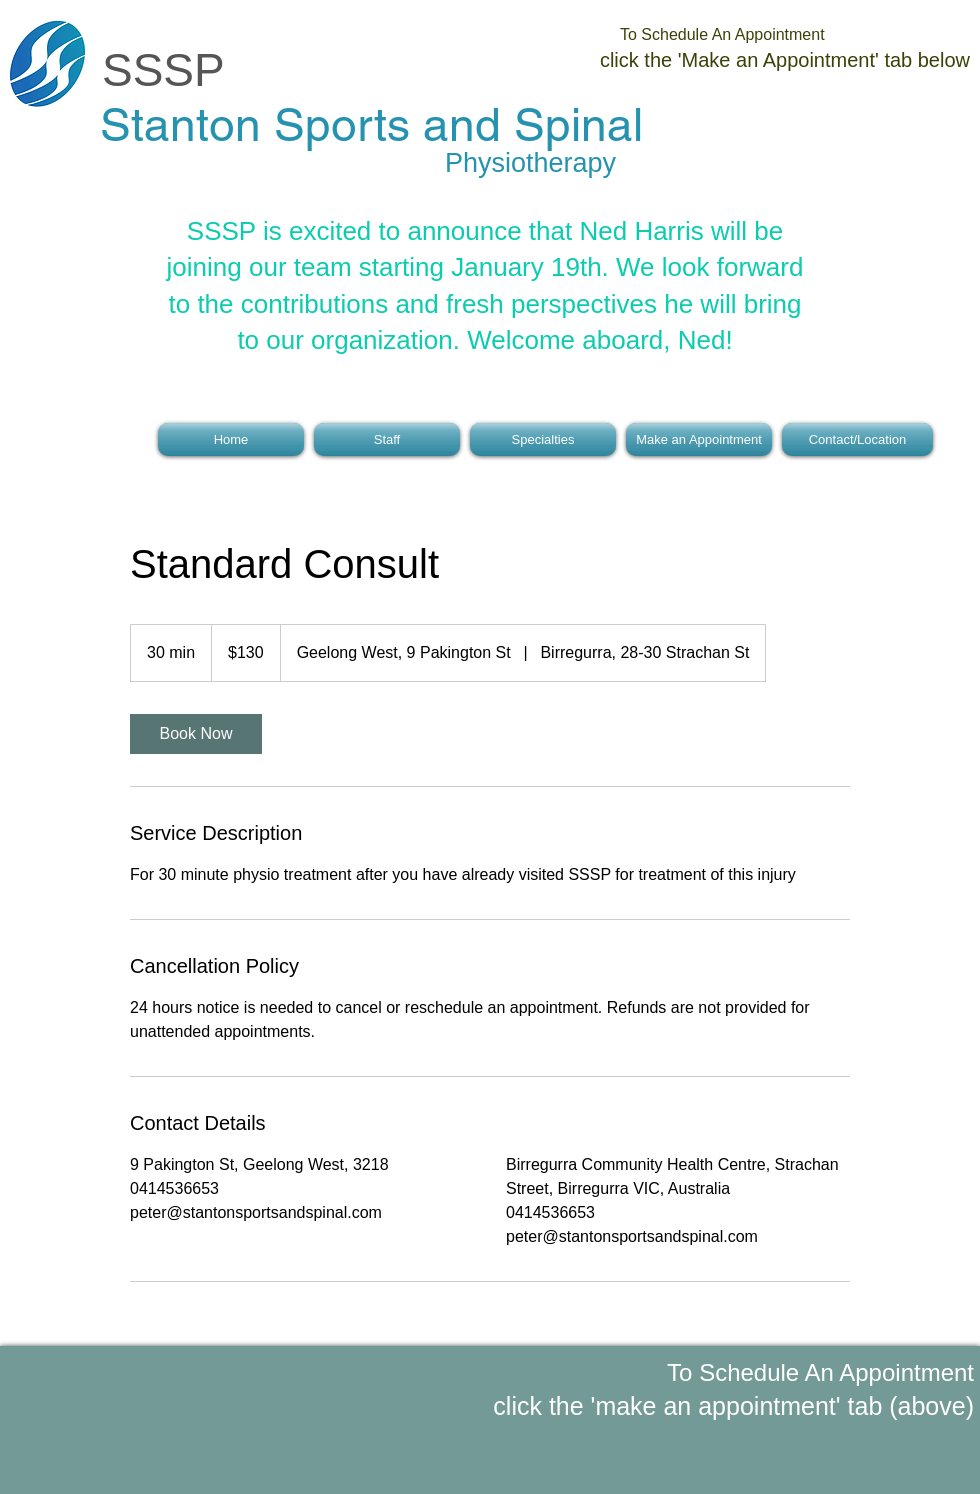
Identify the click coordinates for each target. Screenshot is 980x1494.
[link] (196, 734)
